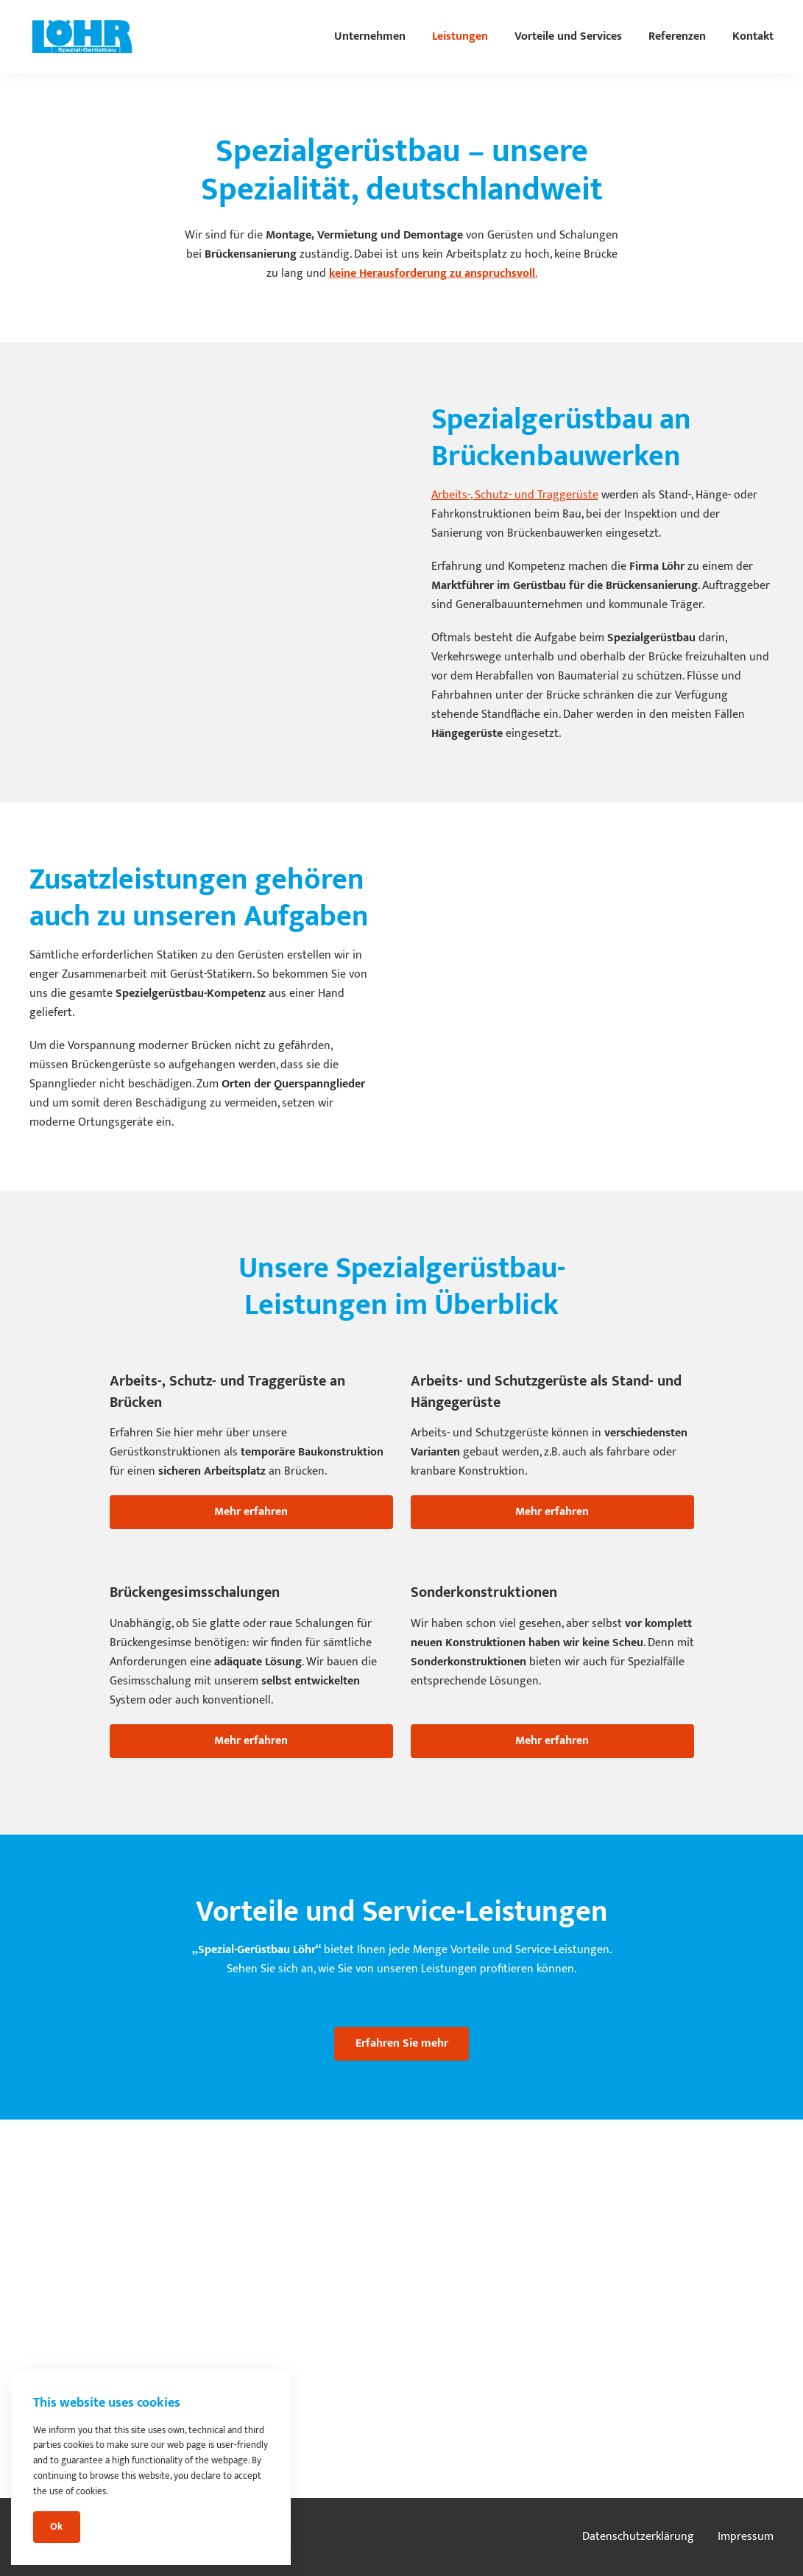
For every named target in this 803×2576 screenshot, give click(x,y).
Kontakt (753, 36)
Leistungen (460, 36)
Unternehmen (370, 36)
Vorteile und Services (568, 36)
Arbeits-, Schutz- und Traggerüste (514, 495)
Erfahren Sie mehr (401, 2043)
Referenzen (677, 36)
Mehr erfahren (251, 1512)
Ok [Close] (56, 2527)
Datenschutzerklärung (638, 2537)
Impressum (746, 2537)
